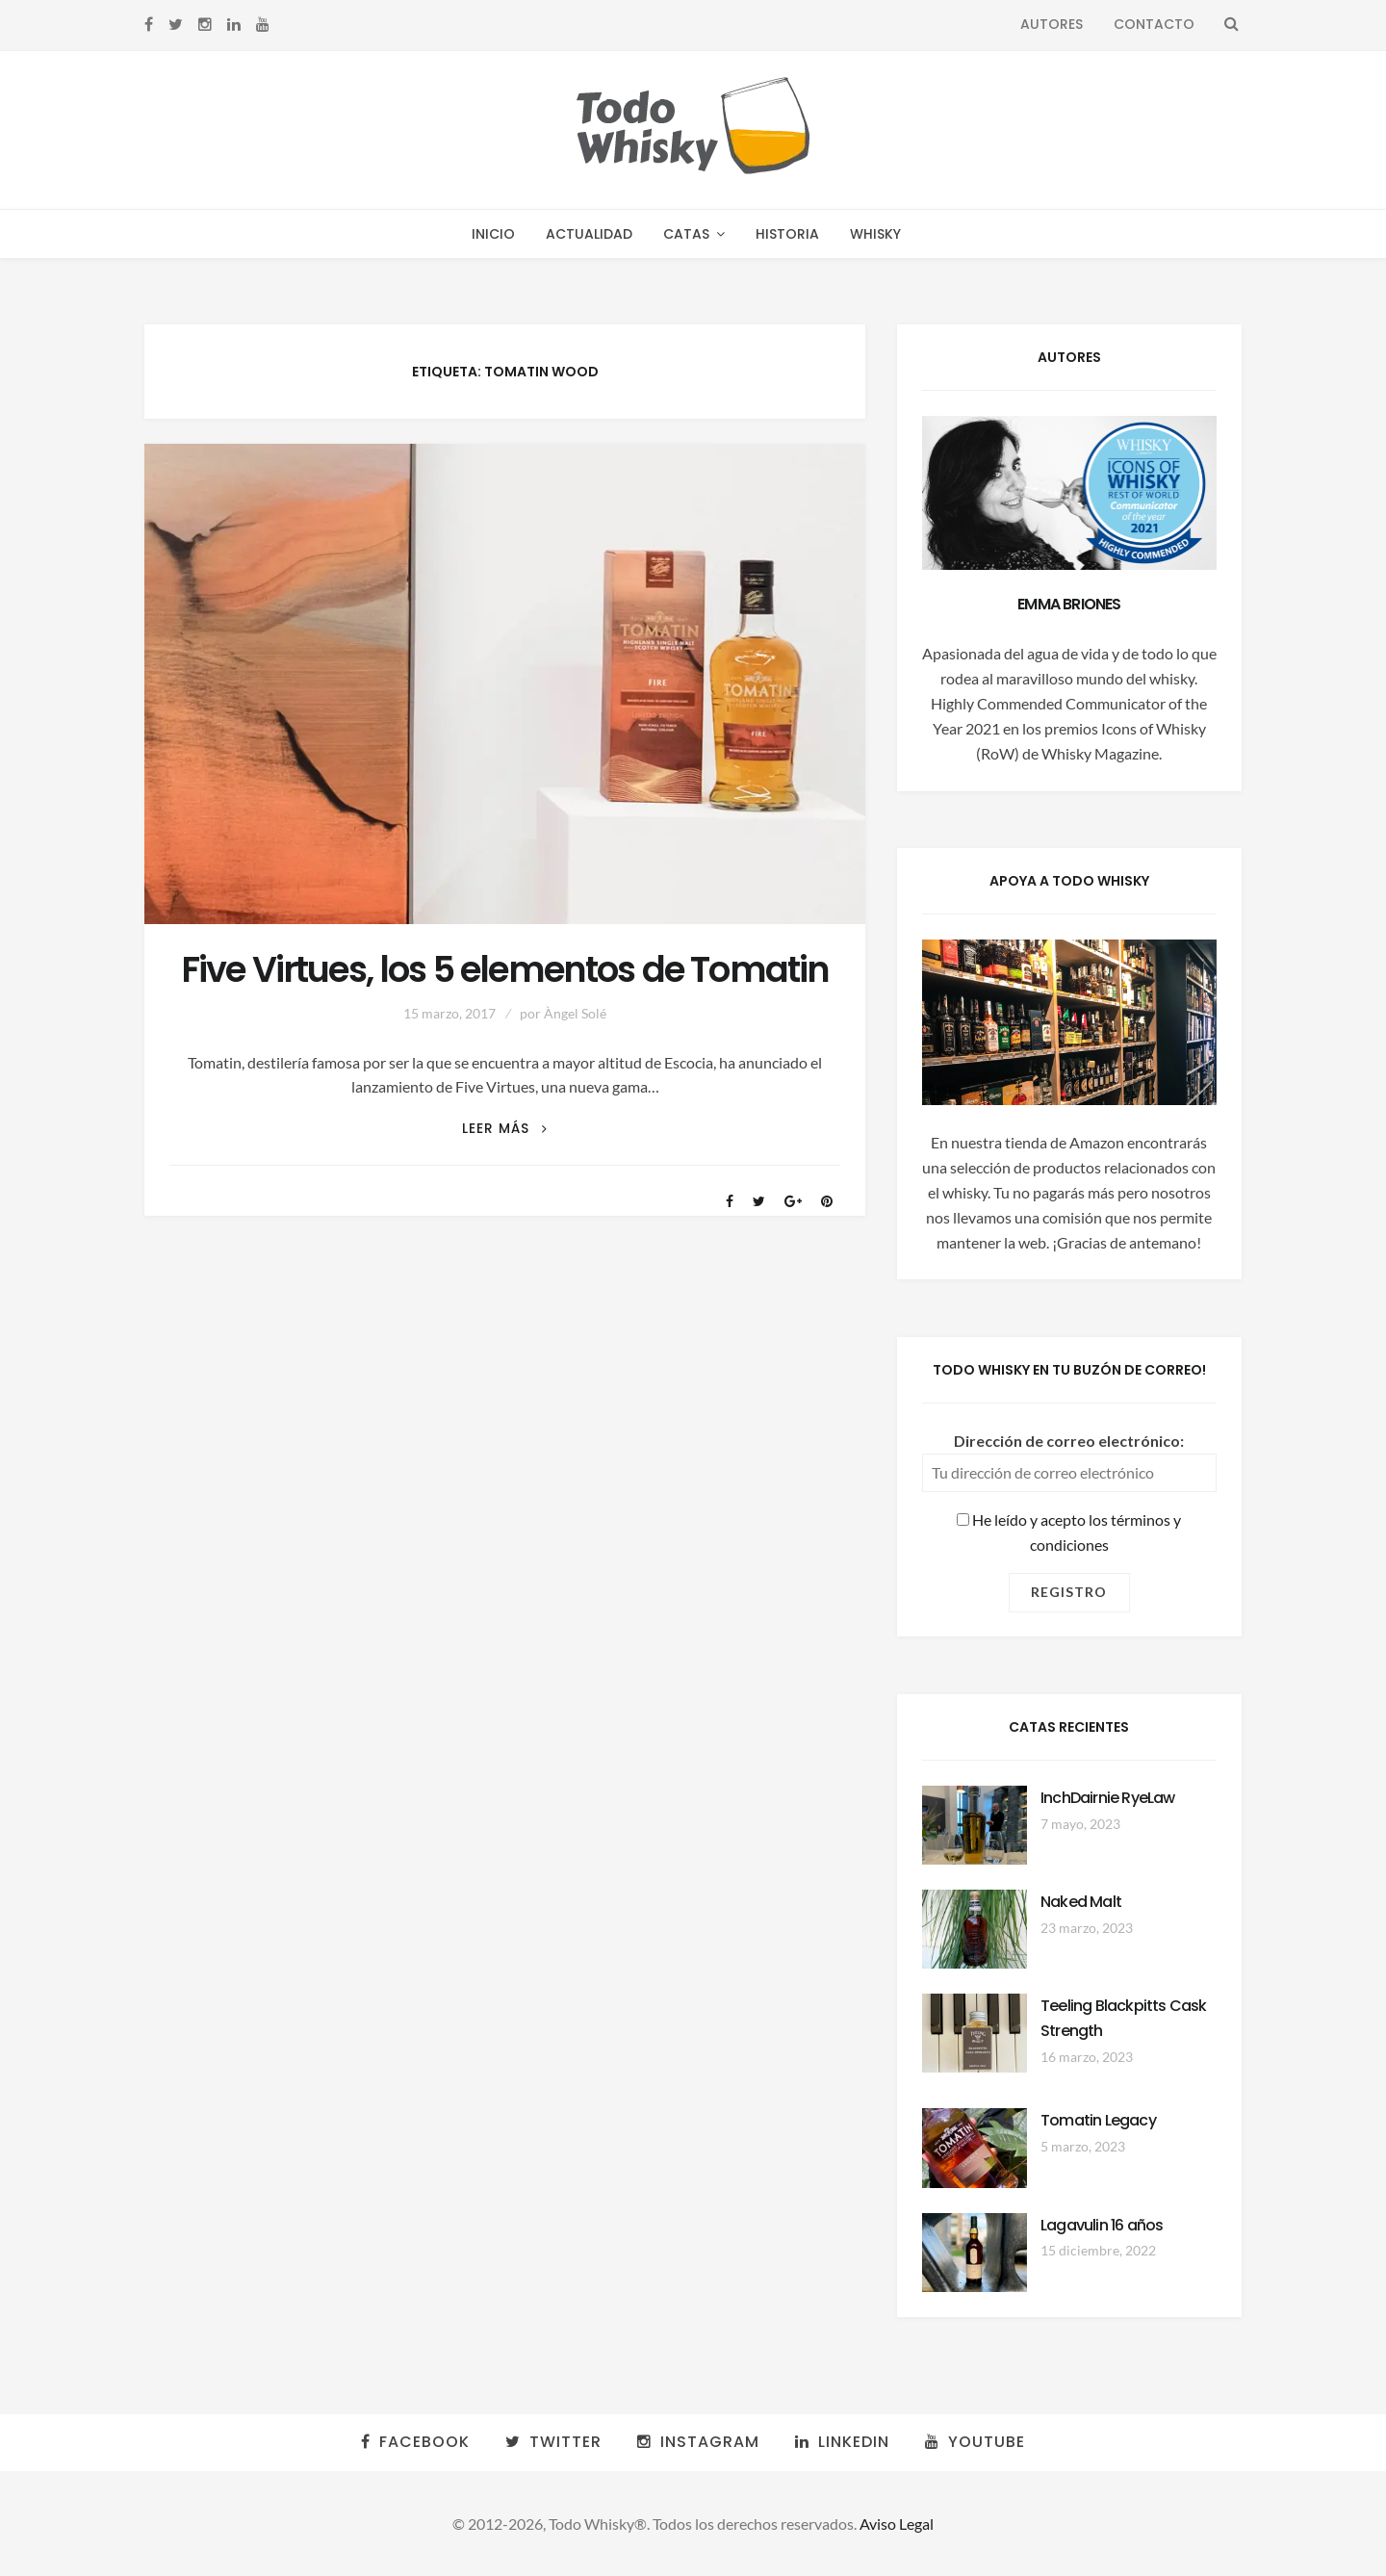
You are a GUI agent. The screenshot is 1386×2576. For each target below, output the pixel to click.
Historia (787, 234)
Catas (686, 234)
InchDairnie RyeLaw (1107, 1798)
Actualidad (589, 234)
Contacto (1154, 24)
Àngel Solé (575, 1013)
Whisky (875, 234)
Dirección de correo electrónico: (1069, 1440)
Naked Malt (1080, 1902)
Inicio (493, 234)
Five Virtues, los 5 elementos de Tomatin (505, 969)
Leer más (504, 1129)
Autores (1051, 24)
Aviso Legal (897, 2523)
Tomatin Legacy (1098, 2120)
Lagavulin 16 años (1101, 2225)
